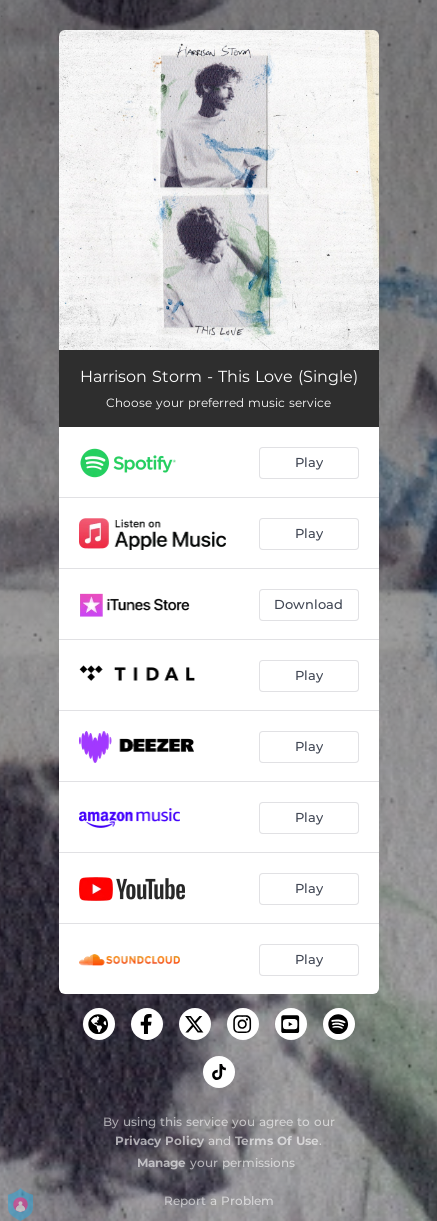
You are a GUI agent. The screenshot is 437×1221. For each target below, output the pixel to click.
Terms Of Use (277, 1140)
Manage (161, 1162)
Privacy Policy (159, 1140)
